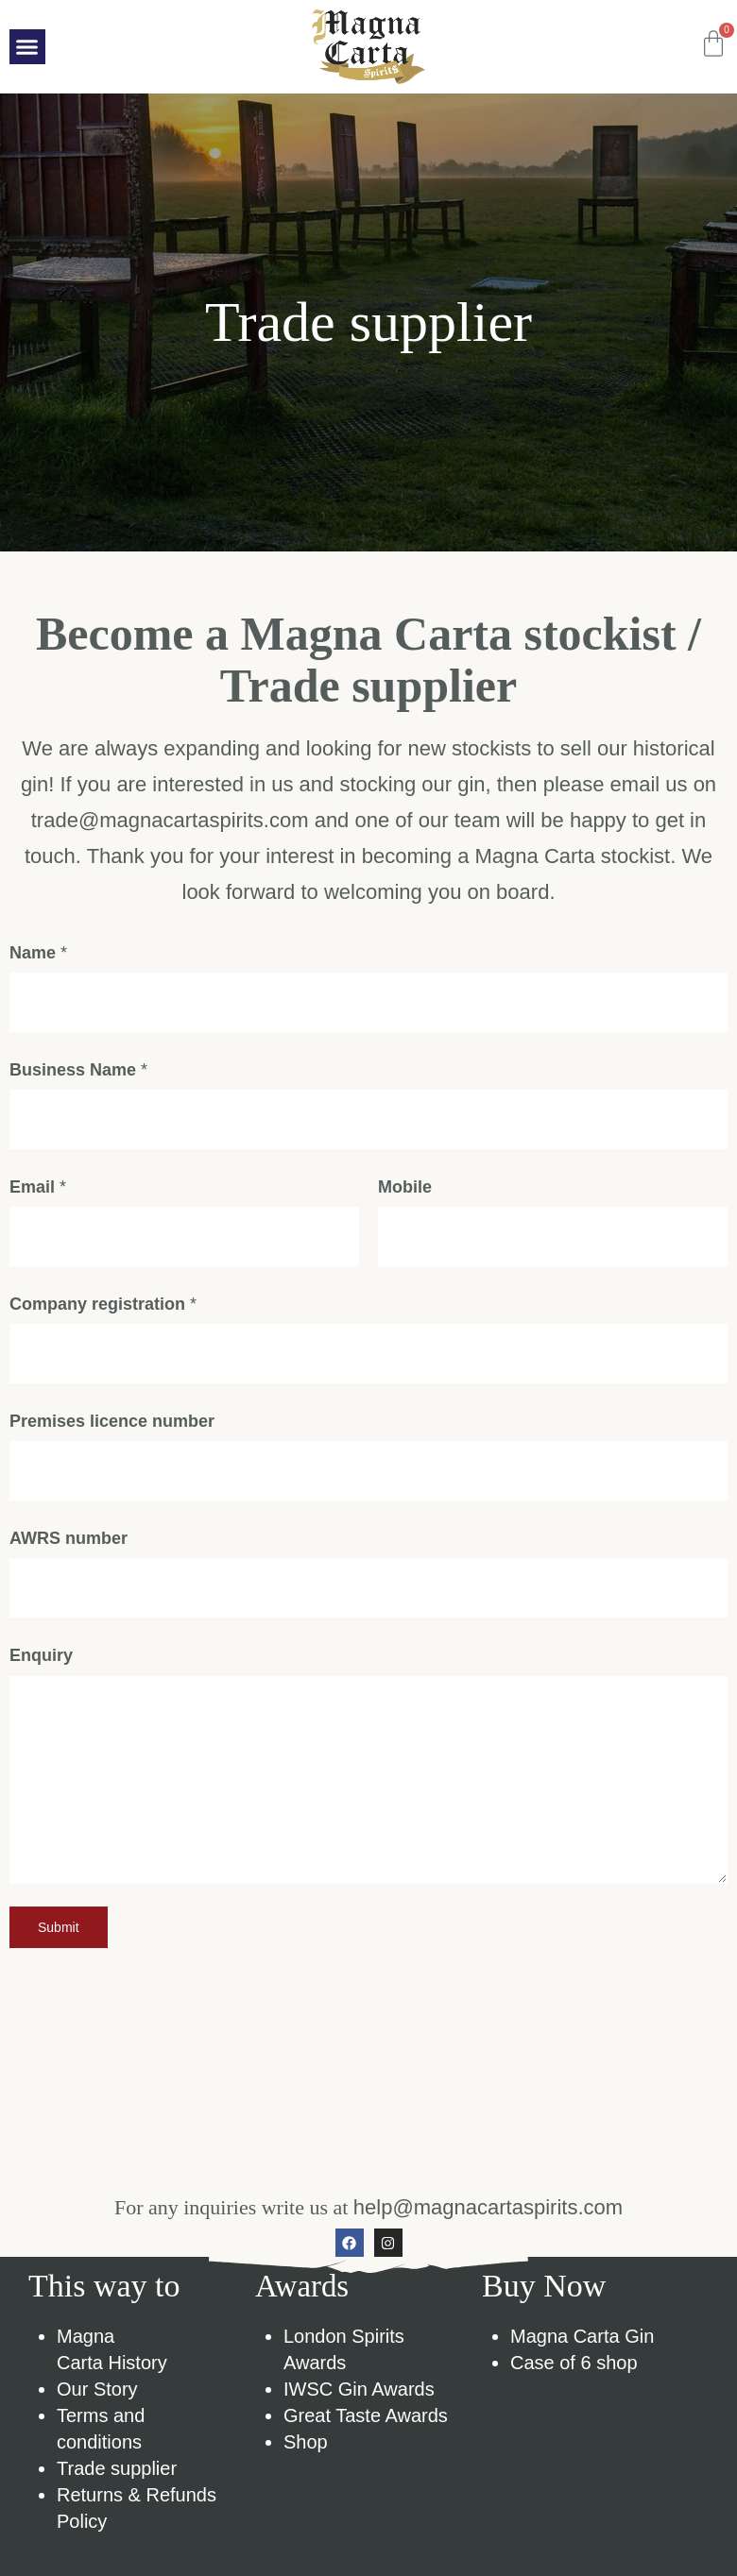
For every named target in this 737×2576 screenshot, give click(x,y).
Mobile (405, 1201)
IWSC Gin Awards (359, 2421)
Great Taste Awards (365, 2447)
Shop (305, 2474)
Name (38, 958)
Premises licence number (111, 1444)
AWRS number (68, 1566)
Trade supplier (117, 2500)
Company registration (103, 1322)
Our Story (97, 2421)
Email (37, 1201)
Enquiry (41, 1687)
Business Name (78, 1079)
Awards (303, 2318)
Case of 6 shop (574, 2394)
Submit (58, 1959)
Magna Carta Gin (582, 2368)
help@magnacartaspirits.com (488, 2239)
